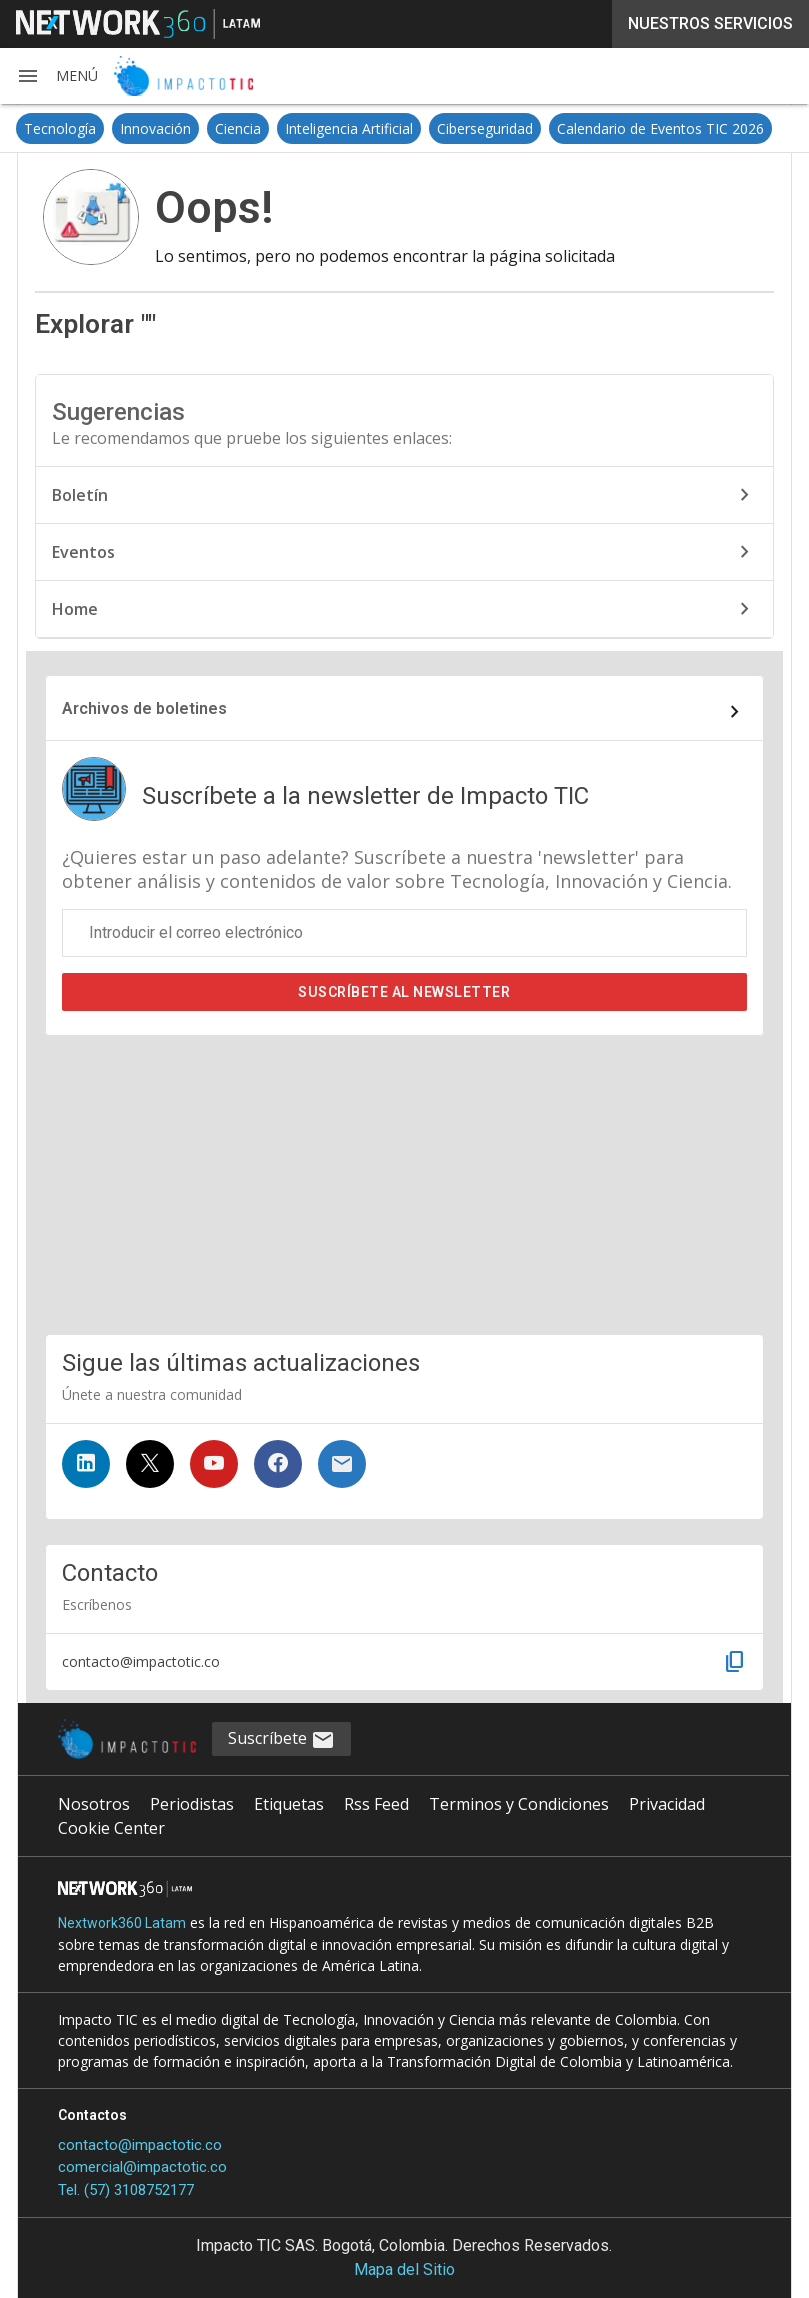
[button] (57, 76)
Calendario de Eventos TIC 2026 (660, 128)
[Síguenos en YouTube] (214, 1464)
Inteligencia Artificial (349, 128)
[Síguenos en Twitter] (150, 1464)
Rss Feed (376, 1804)
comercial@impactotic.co (142, 2167)
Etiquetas (289, 1804)
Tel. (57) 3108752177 (126, 2190)
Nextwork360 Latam (122, 1923)
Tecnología (60, 128)
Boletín (404, 495)
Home (404, 609)
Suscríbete (404, 992)
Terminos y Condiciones (519, 1804)
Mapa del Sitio (404, 2269)
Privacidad (667, 1804)
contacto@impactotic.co (140, 2145)
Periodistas (192, 1804)
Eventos (404, 552)
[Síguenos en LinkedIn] (86, 1464)
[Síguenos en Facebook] (278, 1464)
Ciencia (238, 128)
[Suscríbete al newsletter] (342, 1464)
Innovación (155, 128)
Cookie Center (111, 1828)
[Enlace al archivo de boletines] (405, 712)
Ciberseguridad (485, 128)
